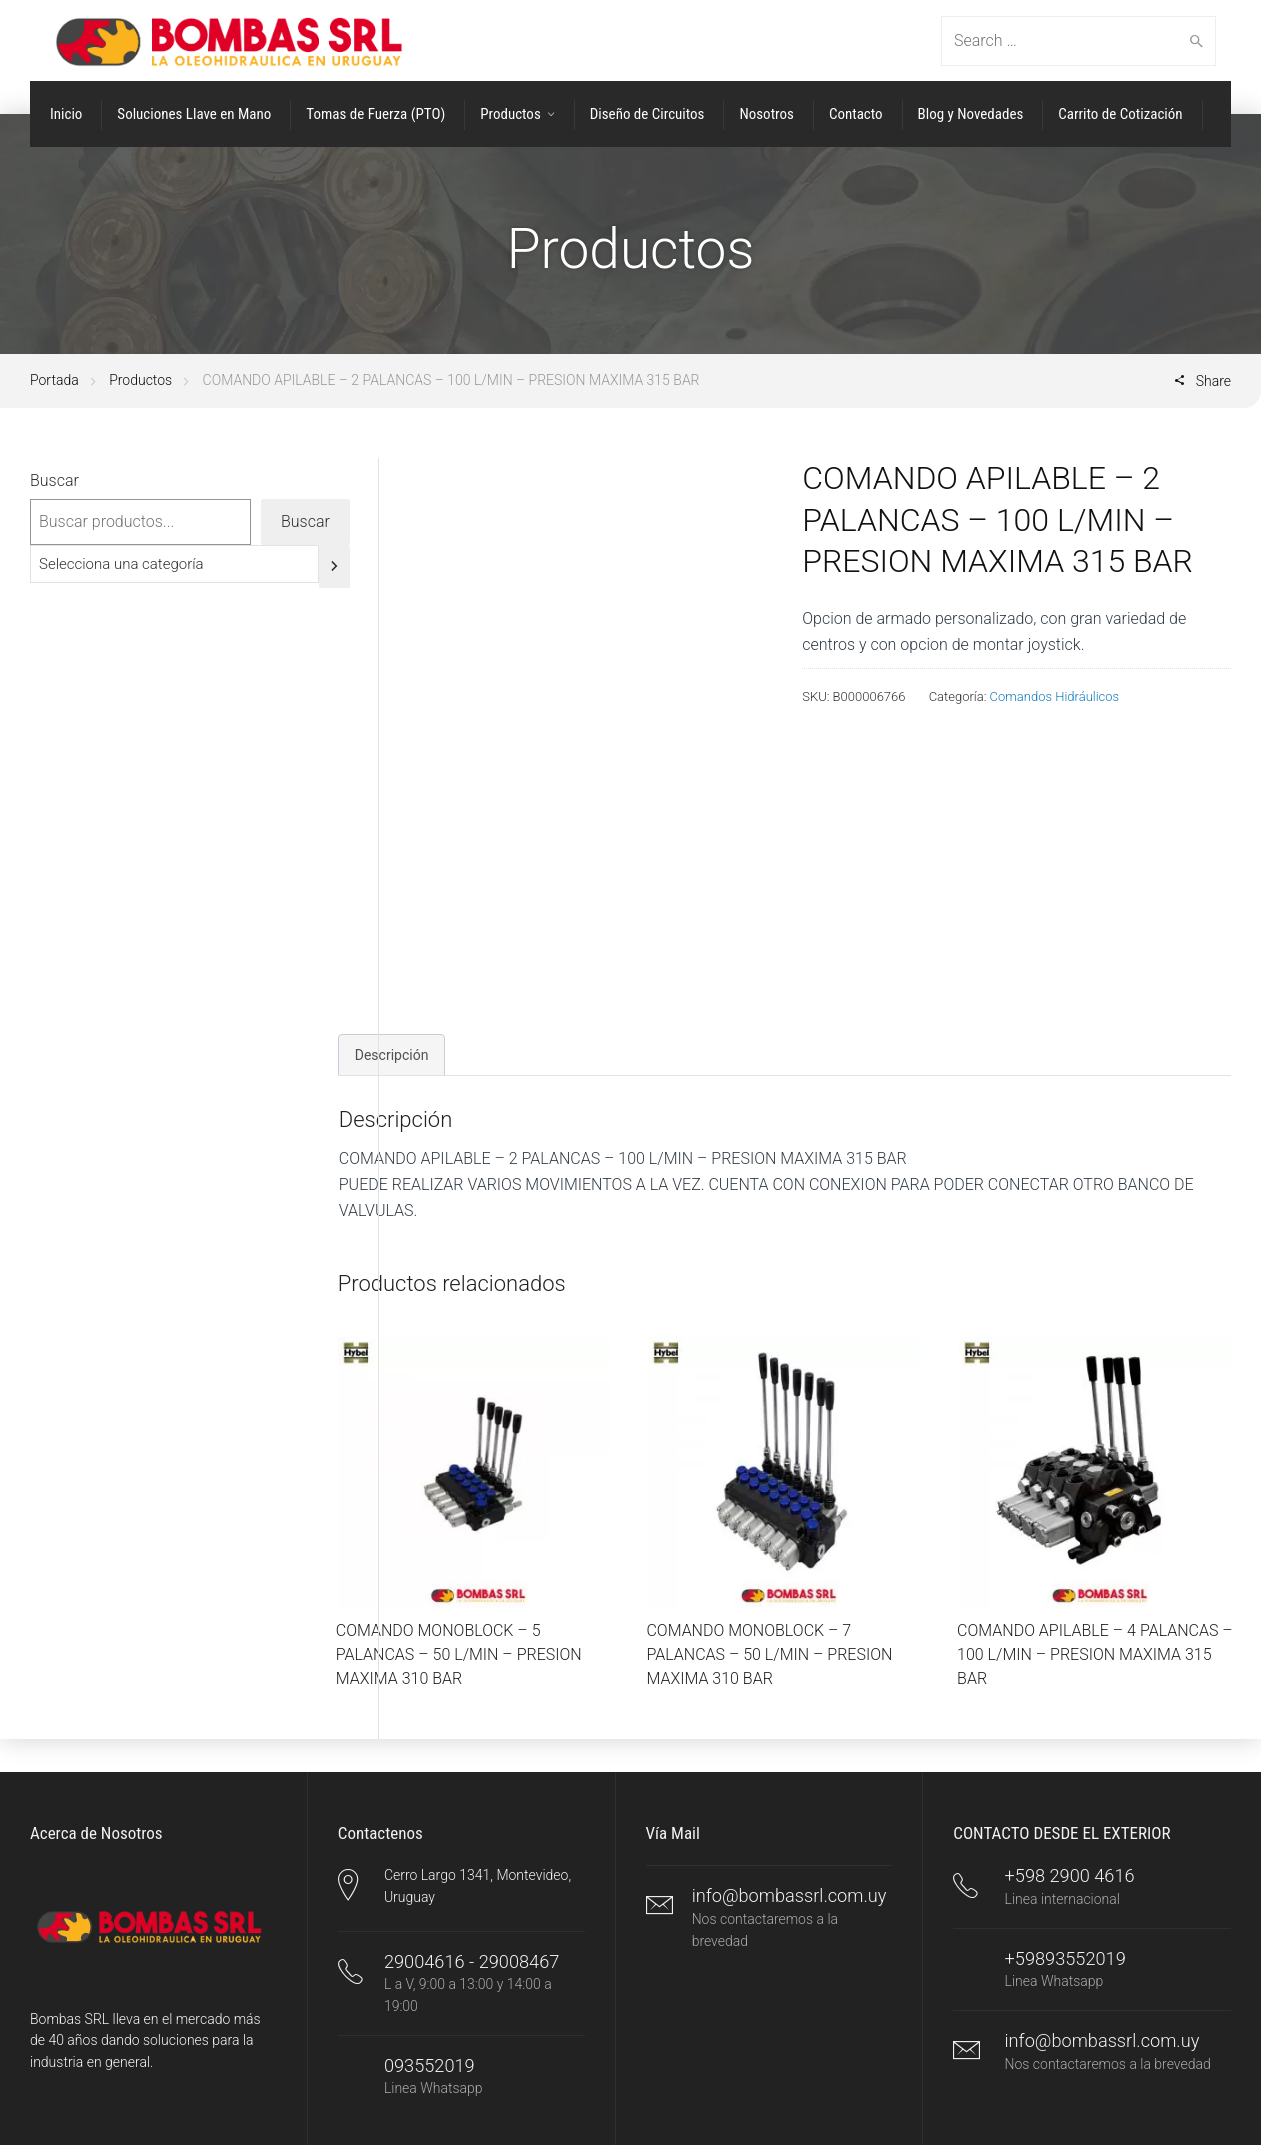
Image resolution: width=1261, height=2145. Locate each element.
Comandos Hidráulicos (1055, 696)
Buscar (54, 480)
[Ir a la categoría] (334, 566)
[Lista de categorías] (174, 564)
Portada (54, 380)
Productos (140, 380)
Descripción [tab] (392, 1055)
